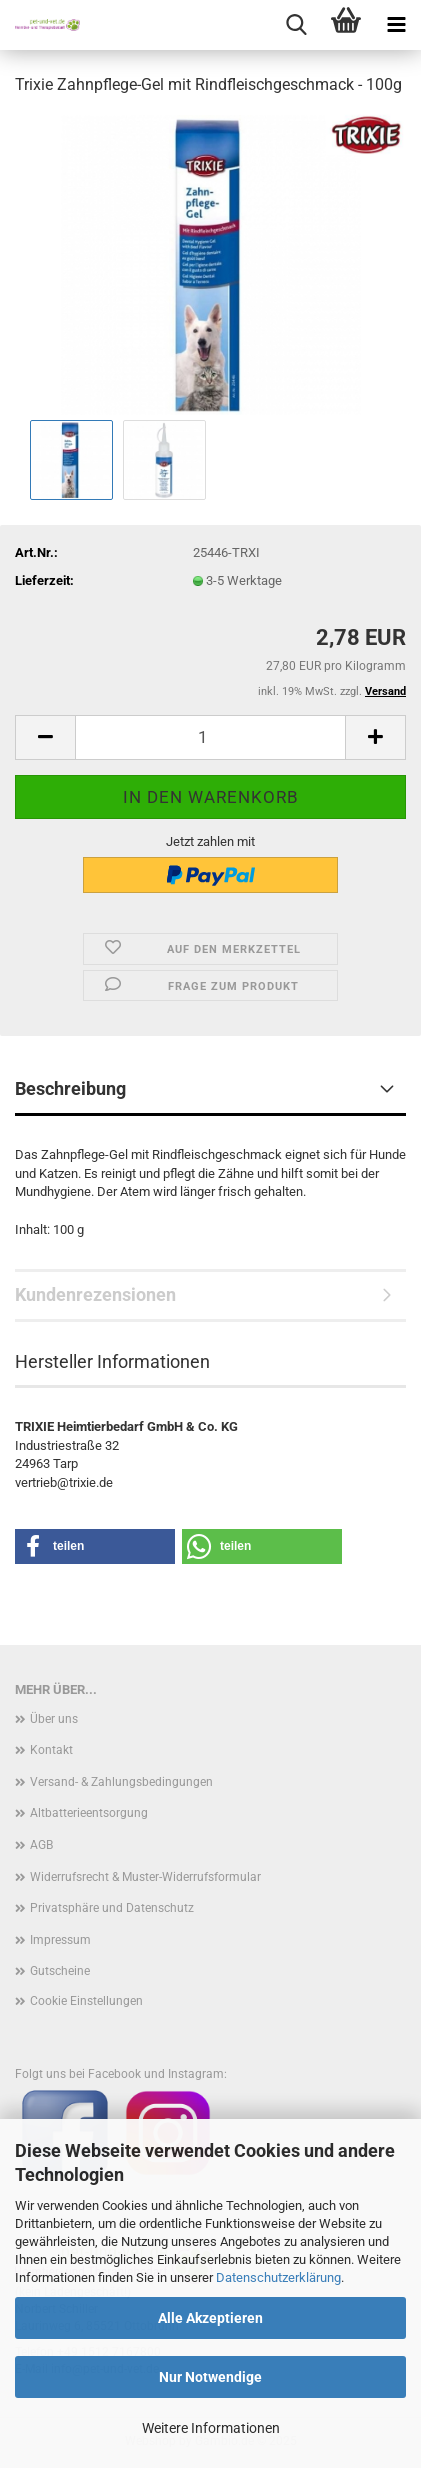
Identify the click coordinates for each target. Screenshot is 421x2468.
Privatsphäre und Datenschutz (112, 1908)
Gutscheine (60, 1971)
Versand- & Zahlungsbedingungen (121, 1782)
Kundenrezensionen (95, 1294)
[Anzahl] (210, 737)
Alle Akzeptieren (210, 2318)
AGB (41, 1845)
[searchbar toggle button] (296, 25)
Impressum (60, 1940)
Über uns (54, 1719)
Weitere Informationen (211, 2428)
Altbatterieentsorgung (89, 1813)
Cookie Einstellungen (86, 2001)
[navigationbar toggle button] (396, 25)
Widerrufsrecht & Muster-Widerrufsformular (145, 1877)
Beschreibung (70, 1088)
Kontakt (51, 1750)
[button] (45, 737)
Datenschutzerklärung (278, 2277)
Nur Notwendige (210, 2377)
